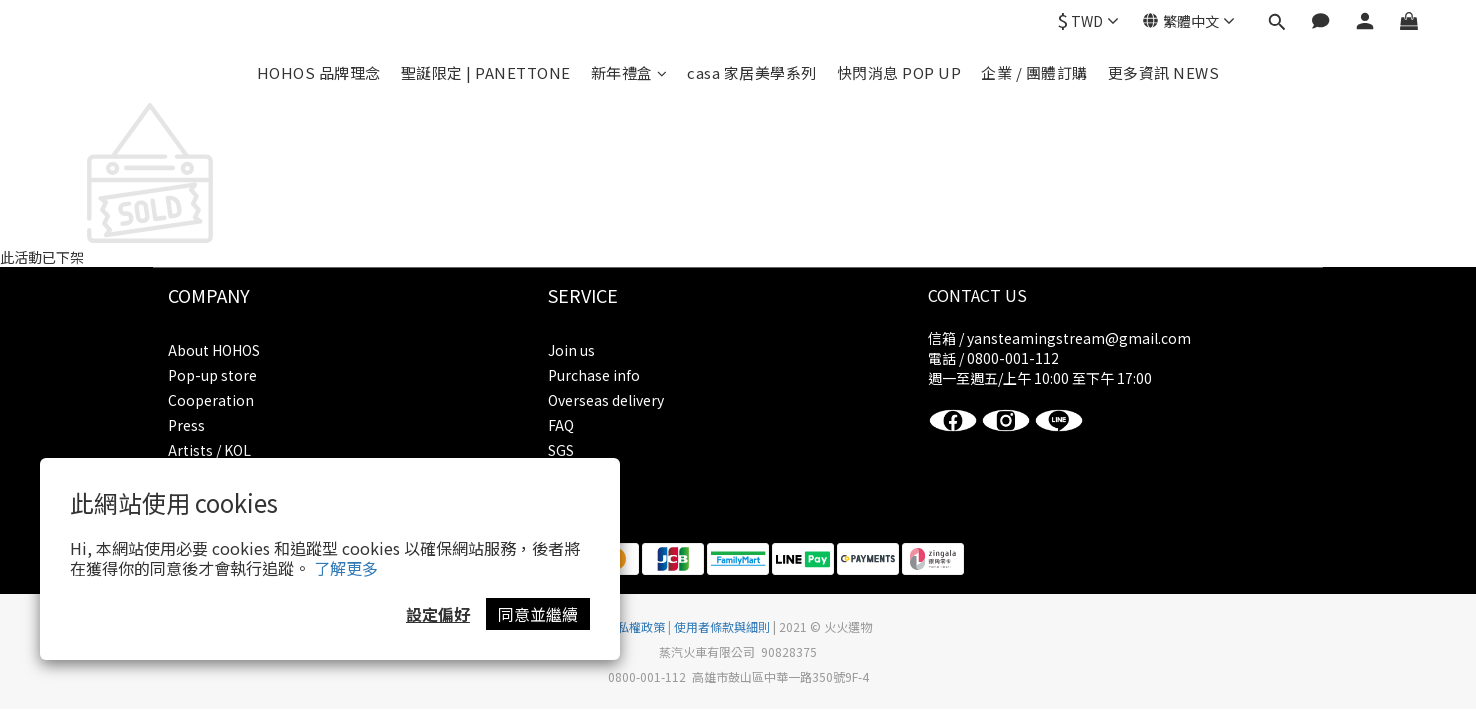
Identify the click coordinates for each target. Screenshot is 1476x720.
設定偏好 (438, 614)
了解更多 (346, 568)
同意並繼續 (538, 614)
